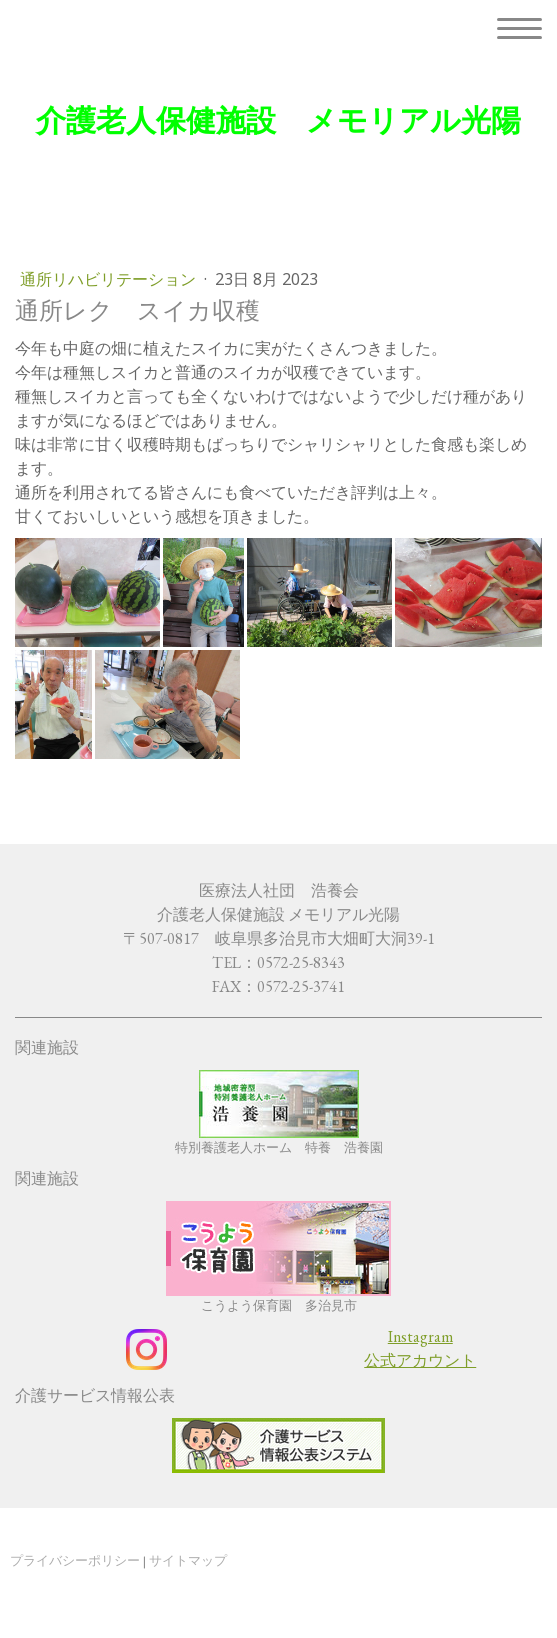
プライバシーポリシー (75, 1560)
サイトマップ (188, 1560)
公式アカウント (420, 1360)
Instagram (420, 1336)
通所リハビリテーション (110, 279)
